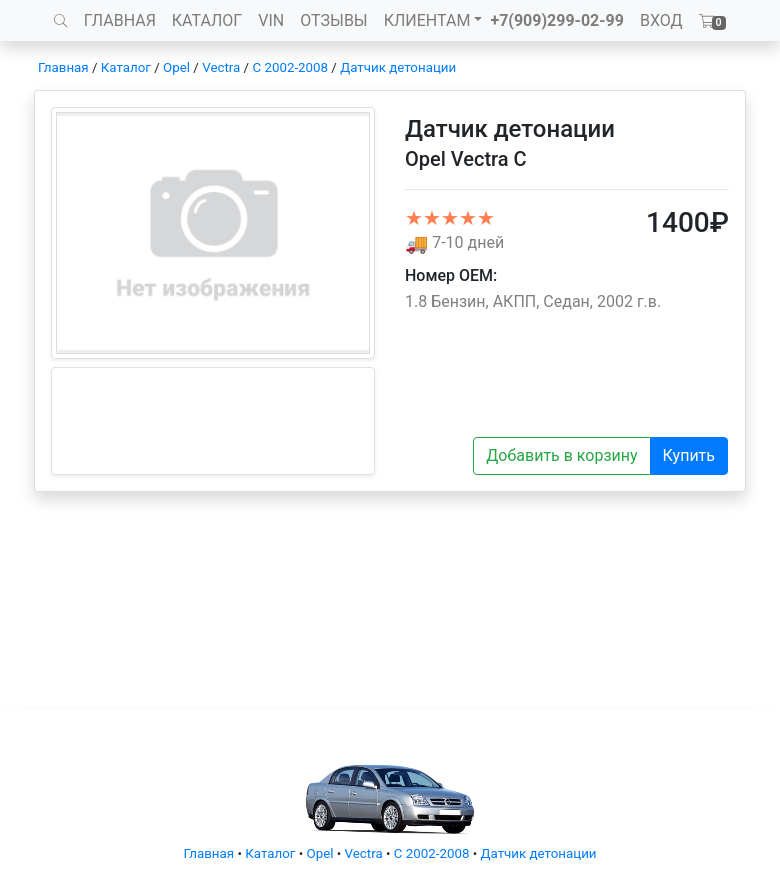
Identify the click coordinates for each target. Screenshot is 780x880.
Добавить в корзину (561, 455)
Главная (63, 67)
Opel (176, 67)
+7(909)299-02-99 (557, 20)
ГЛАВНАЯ (120, 20)
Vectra (221, 67)
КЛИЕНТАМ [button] (427, 20)
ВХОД (661, 20)
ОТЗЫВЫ (333, 20)
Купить (689, 455)
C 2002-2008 (290, 67)
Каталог (126, 67)
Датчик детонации (398, 67)
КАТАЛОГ (207, 20)
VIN (271, 20)
